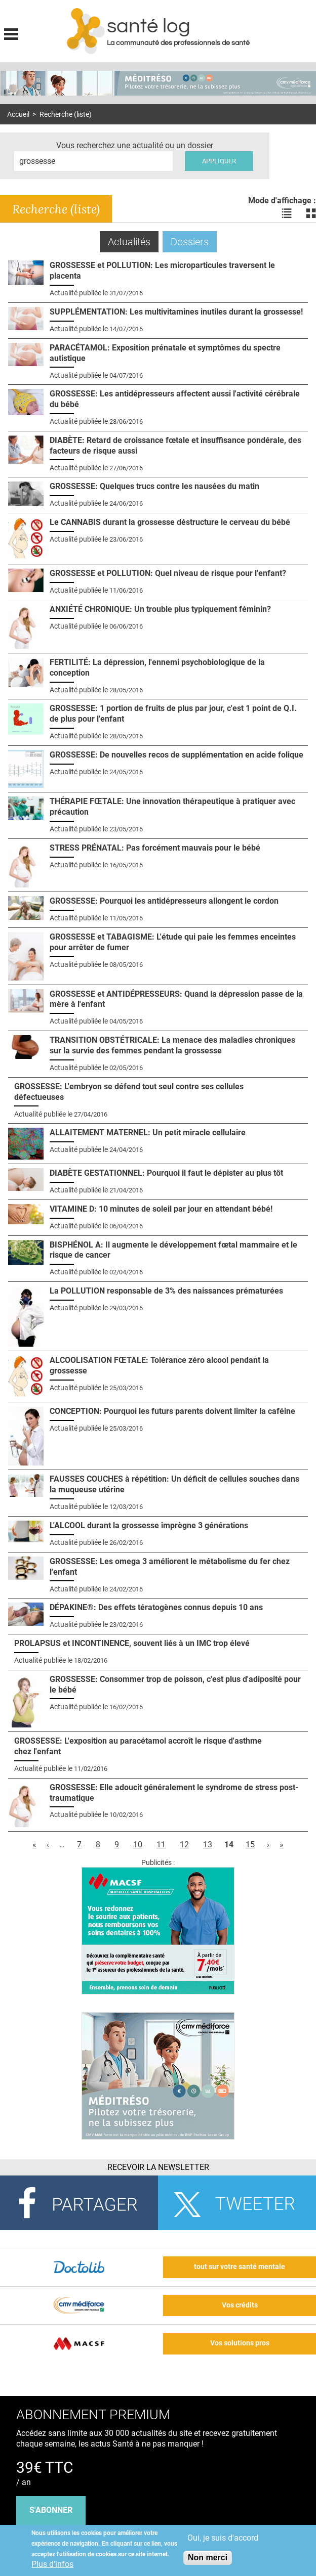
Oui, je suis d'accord (222, 2538)
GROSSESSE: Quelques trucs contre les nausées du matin (154, 486)
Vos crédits (240, 2305)
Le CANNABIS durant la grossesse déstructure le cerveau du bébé (170, 522)
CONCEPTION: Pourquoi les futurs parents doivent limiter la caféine (172, 1411)
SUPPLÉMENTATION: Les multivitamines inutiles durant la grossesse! (176, 312)
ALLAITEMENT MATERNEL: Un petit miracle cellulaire (148, 1132)
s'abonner (50, 2510)
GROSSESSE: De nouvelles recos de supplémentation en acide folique (176, 755)
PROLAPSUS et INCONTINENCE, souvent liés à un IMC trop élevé (132, 1643)
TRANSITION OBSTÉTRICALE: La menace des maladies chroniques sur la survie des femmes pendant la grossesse (172, 1045)
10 (137, 1844)
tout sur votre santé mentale (239, 2266)
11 (161, 1844)
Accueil (18, 114)
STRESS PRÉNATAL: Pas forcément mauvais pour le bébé (155, 848)
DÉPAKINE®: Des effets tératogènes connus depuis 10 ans (156, 1607)
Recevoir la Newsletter (158, 2167)
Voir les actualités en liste (287, 213)
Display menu (11, 32)
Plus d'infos (52, 2564)
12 (184, 1844)
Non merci (207, 2557)
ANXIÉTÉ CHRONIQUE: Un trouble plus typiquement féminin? (160, 609)
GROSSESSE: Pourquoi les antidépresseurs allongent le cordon (164, 901)
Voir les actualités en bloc (311, 213)
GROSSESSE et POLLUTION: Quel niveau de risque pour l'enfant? (168, 573)
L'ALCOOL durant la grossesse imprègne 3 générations (149, 1525)
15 (250, 1844)
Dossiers (190, 242)
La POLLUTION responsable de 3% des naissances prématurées (166, 1291)
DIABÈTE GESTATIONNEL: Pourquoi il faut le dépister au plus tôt (166, 1173)
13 (207, 1844)
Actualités (133, 241)
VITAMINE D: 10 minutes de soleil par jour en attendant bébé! (161, 1209)
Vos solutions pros (239, 2343)
